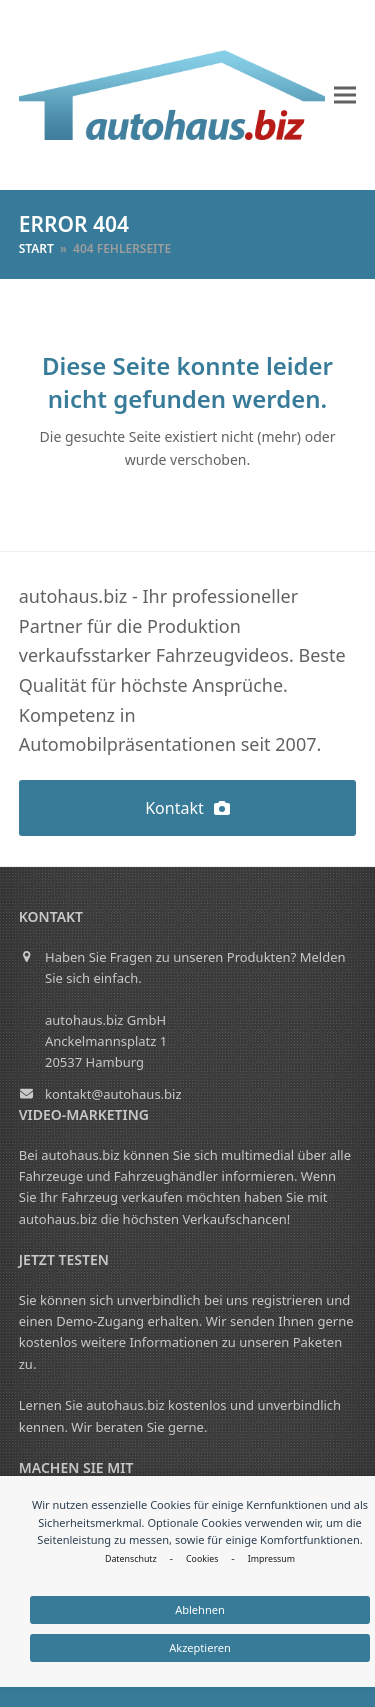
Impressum (271, 1559)
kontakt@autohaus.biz (113, 1094)
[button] (345, 95)
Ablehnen (200, 1609)
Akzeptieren (200, 1647)
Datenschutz (131, 1559)
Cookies (202, 1559)
